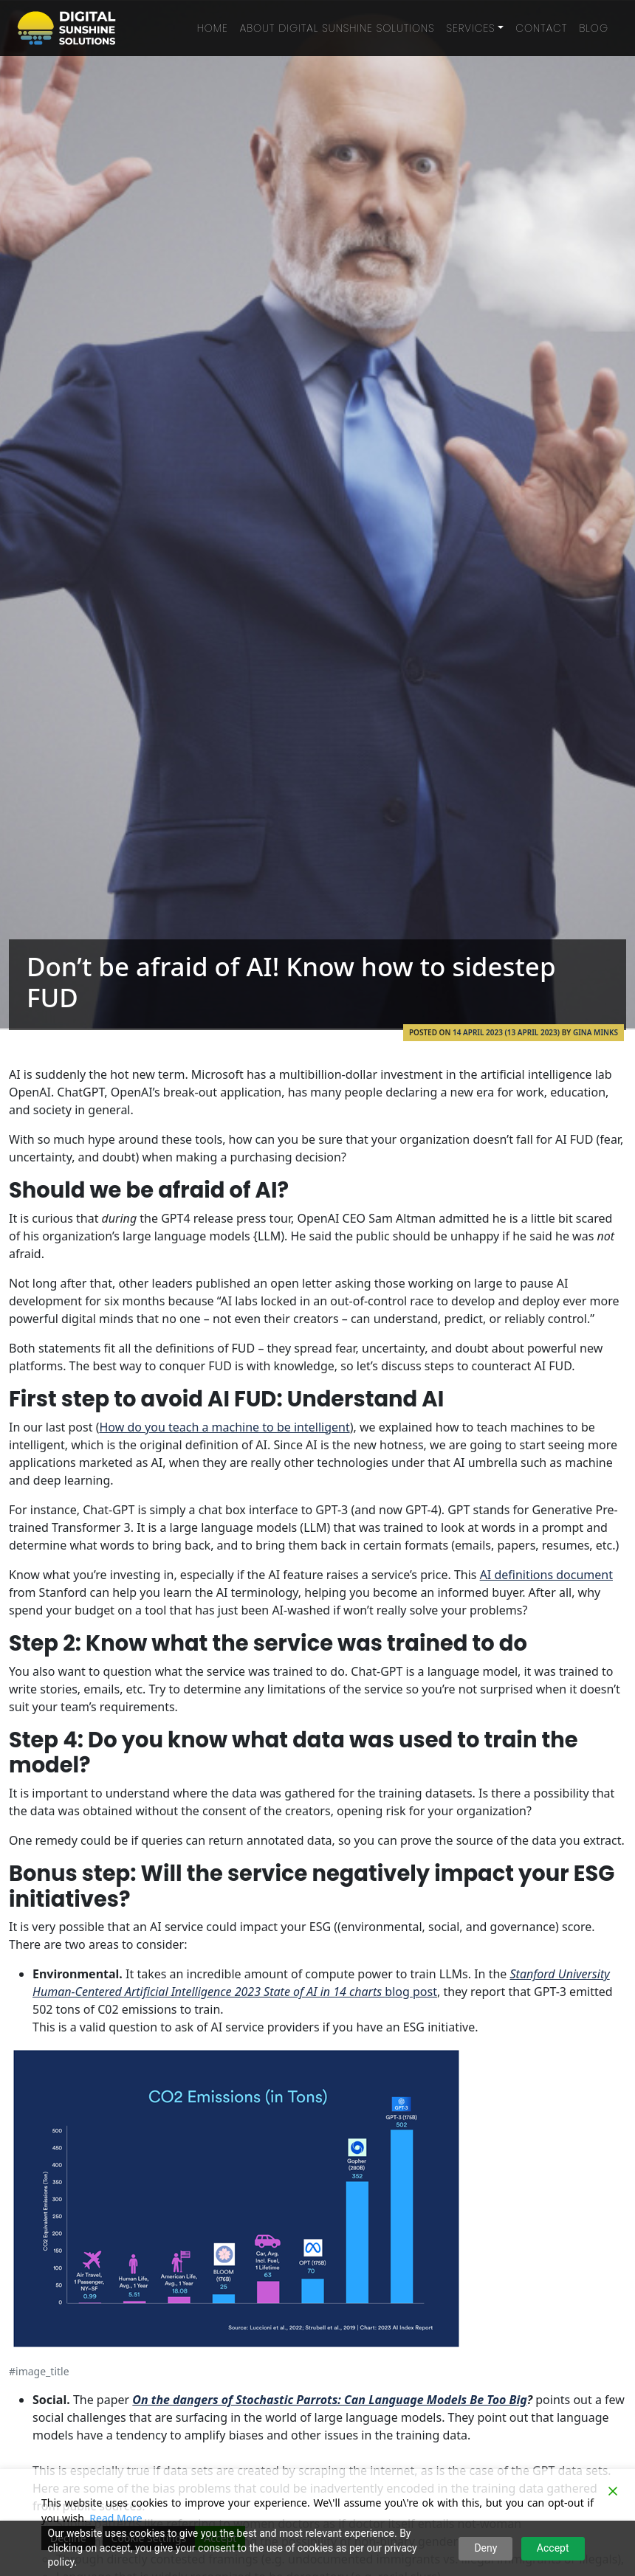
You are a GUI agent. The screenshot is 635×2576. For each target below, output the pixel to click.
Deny (485, 2548)
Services (471, 28)
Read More (115, 2518)
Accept (553, 2548)
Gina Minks (595, 1032)
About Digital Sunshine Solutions (337, 28)
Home (212, 28)
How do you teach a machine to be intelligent (224, 1427)
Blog (593, 28)
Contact (541, 28)
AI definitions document (546, 1575)
